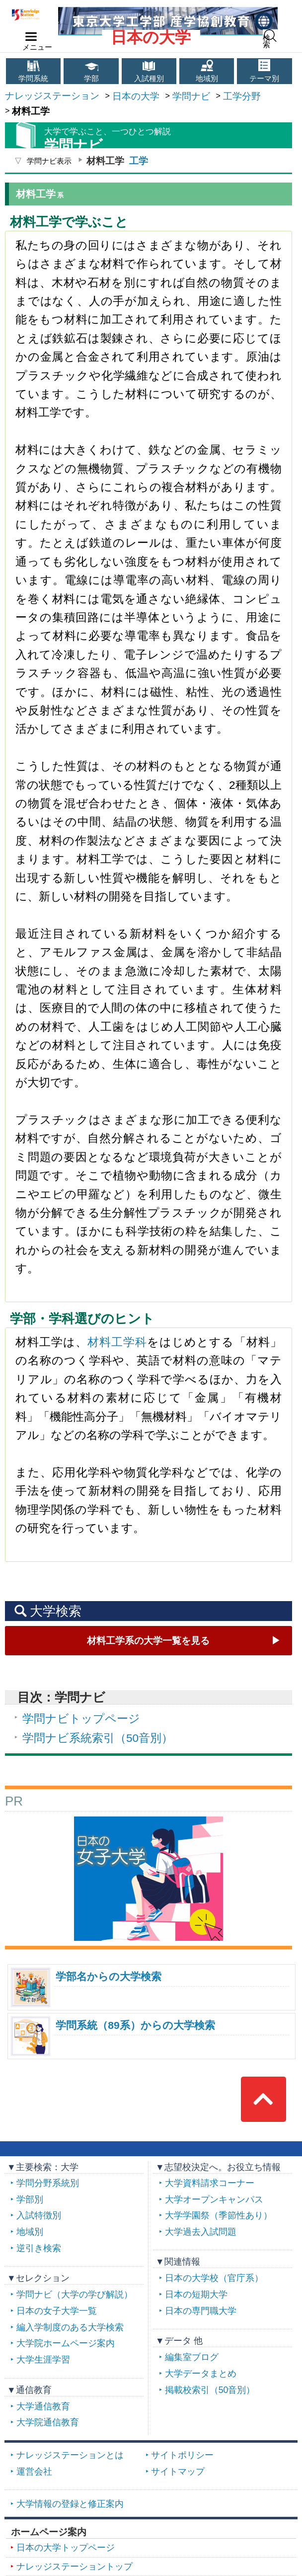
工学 (138, 160)
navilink (29, 34)
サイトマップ (178, 2472)
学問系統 (33, 79)
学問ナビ (191, 96)
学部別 (29, 2199)
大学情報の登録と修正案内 (70, 2504)
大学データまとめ (200, 2374)
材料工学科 (117, 1342)
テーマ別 (264, 79)
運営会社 (34, 2472)
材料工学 (148, 1640)
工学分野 (242, 96)
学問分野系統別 (47, 2183)
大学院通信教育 (47, 2422)
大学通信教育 (43, 2406)
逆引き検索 (38, 2248)
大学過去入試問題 (200, 2232)
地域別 (207, 79)
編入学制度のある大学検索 (70, 2327)
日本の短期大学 (196, 2294)
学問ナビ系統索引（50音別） (97, 1737)
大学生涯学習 (43, 2360)
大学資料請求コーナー (209, 2183)
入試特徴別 (38, 2215)
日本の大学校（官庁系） (214, 2278)
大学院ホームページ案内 (65, 2343)
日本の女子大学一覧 (56, 2311)
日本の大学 (151, 37)
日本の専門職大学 (200, 2311)
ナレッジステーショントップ (74, 2567)
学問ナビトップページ (81, 1718)
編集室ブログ (192, 2357)
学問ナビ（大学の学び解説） (74, 2294)
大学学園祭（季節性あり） (218, 2215)
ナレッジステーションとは (70, 2455)
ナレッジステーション (52, 95)
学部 (91, 79)
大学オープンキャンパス (214, 2199)
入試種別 (149, 79)
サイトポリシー (182, 2455)
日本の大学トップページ (65, 2548)
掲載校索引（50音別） (210, 2390)
